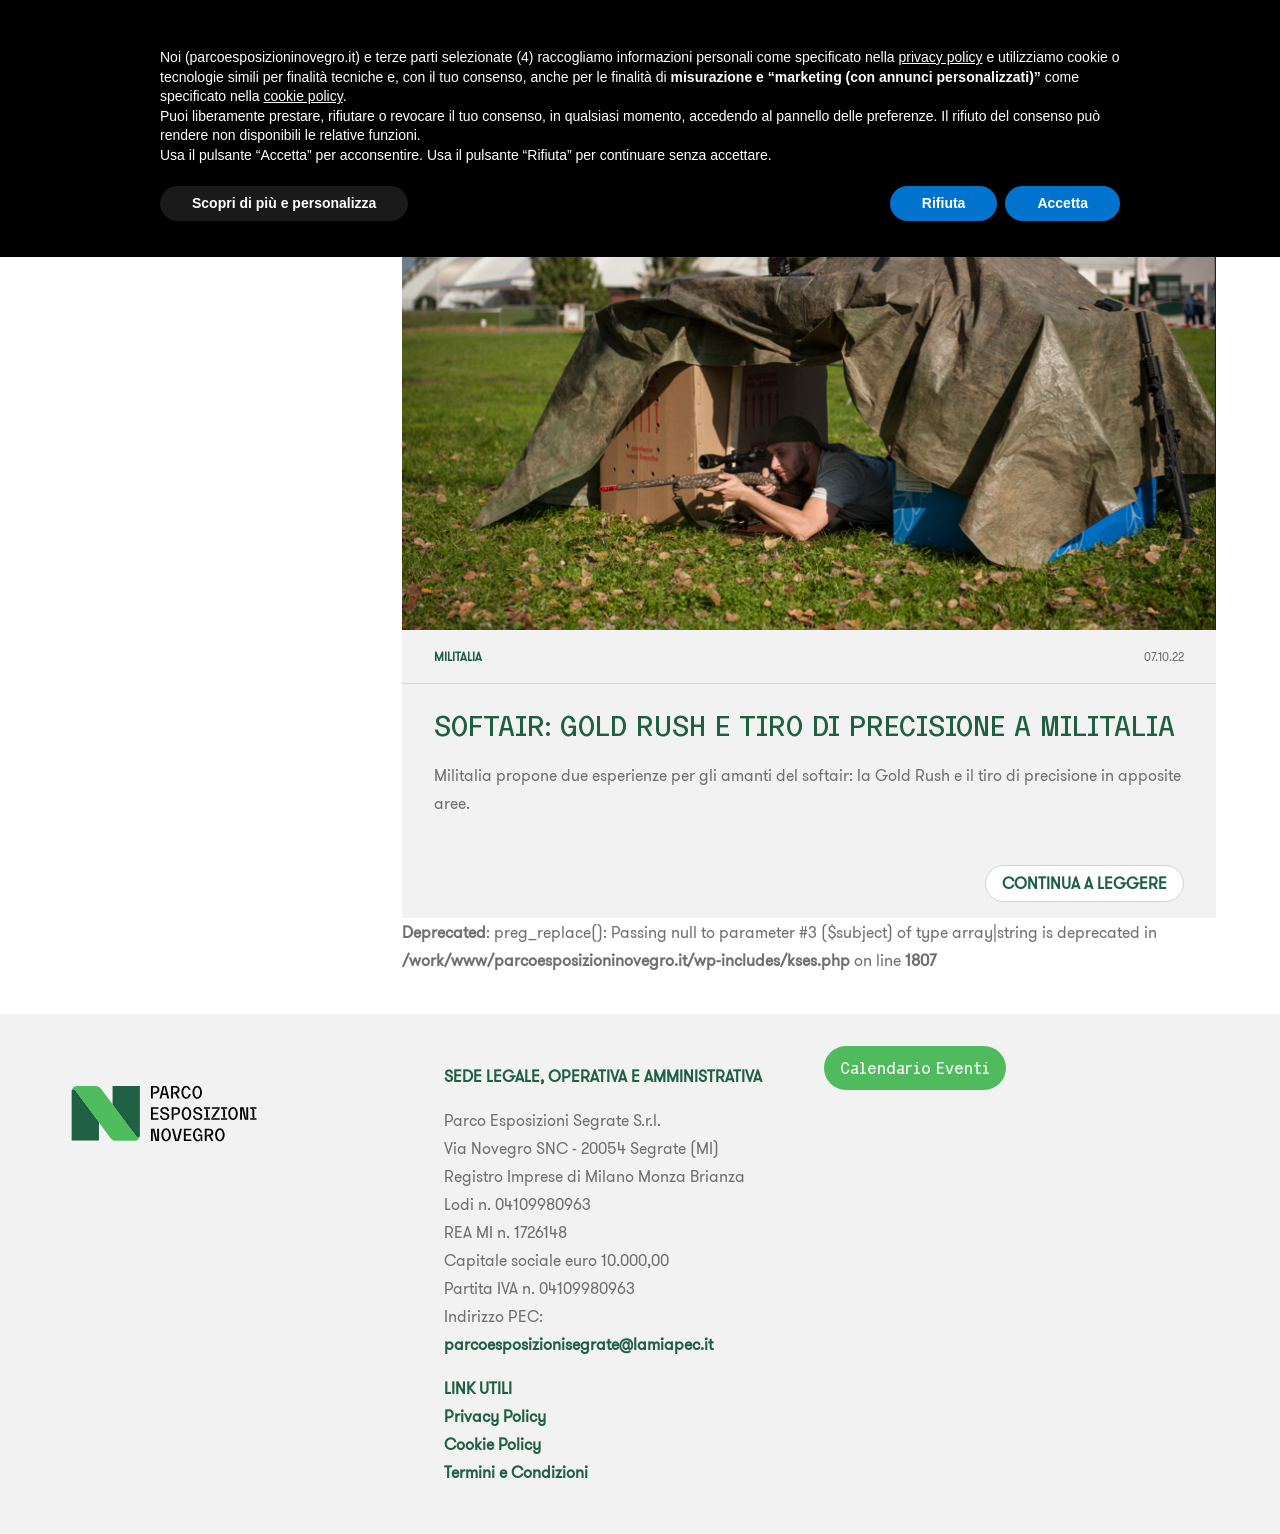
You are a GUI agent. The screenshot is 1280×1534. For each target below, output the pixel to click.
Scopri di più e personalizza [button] (284, 203)
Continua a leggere (1084, 883)
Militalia (458, 656)
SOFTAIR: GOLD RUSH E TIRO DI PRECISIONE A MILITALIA (804, 725)
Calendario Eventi (915, 1068)
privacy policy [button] (940, 57)
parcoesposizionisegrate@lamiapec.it (578, 1344)
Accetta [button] (1062, 203)
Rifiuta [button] (944, 203)
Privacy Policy (495, 1416)
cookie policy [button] (303, 96)
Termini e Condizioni (516, 1472)
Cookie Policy (492, 1444)
